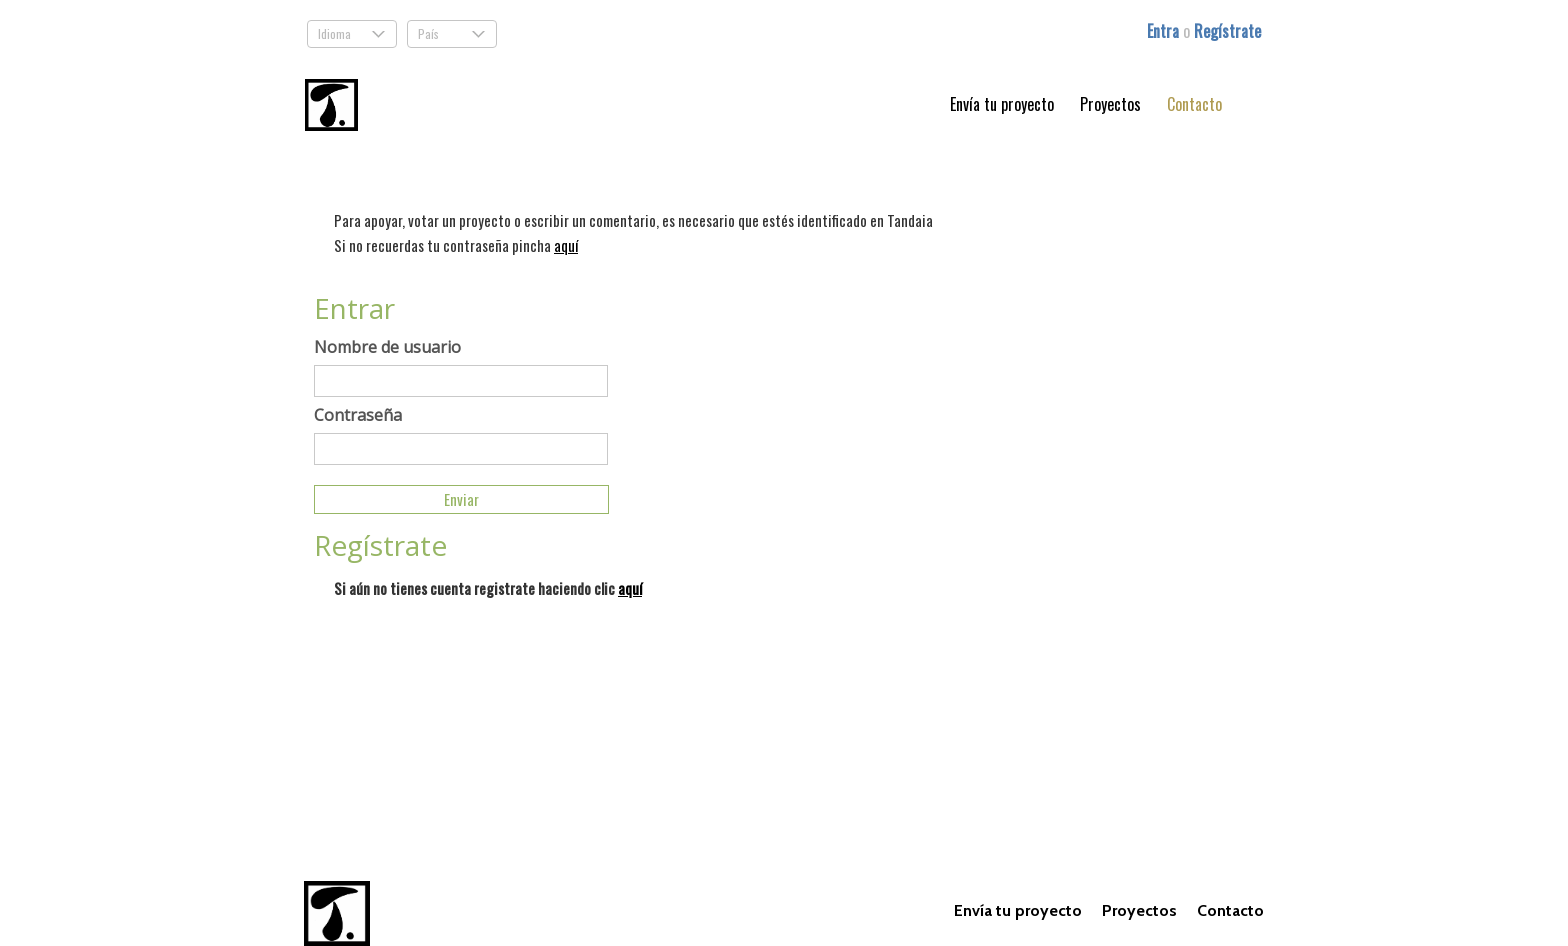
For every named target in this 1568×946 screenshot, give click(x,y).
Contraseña (358, 415)
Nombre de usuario (387, 347)
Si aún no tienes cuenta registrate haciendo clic (488, 588)
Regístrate (1227, 31)
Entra (1165, 31)
